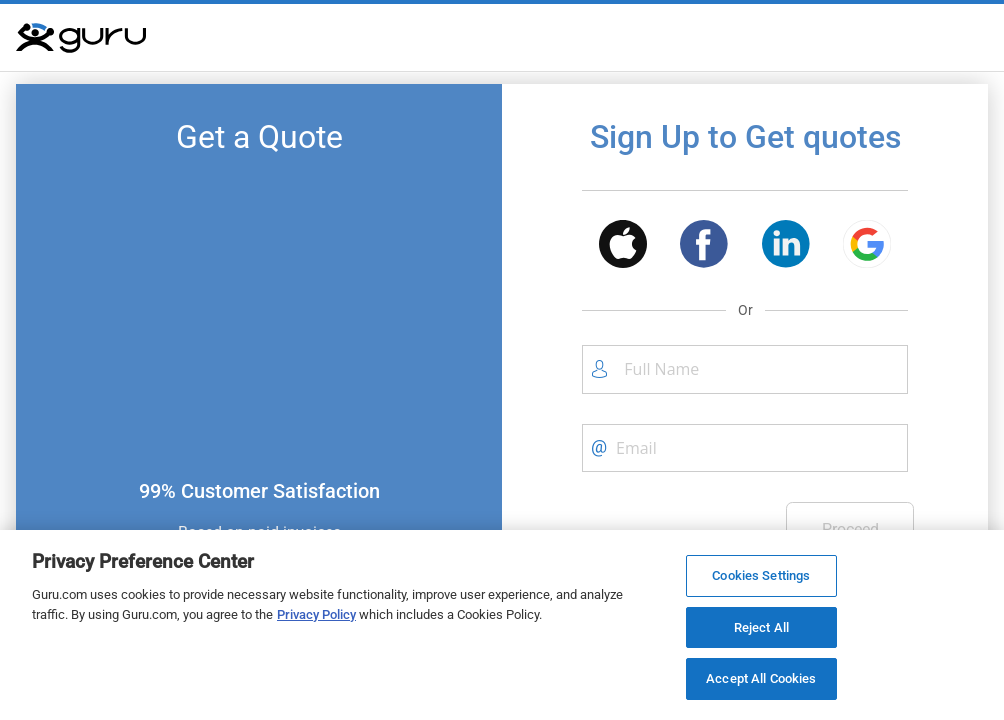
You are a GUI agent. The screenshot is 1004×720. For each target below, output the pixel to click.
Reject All (761, 627)
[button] (623, 247)
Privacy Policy (316, 614)
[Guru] (81, 38)
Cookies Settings (761, 575)
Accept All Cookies (761, 678)
